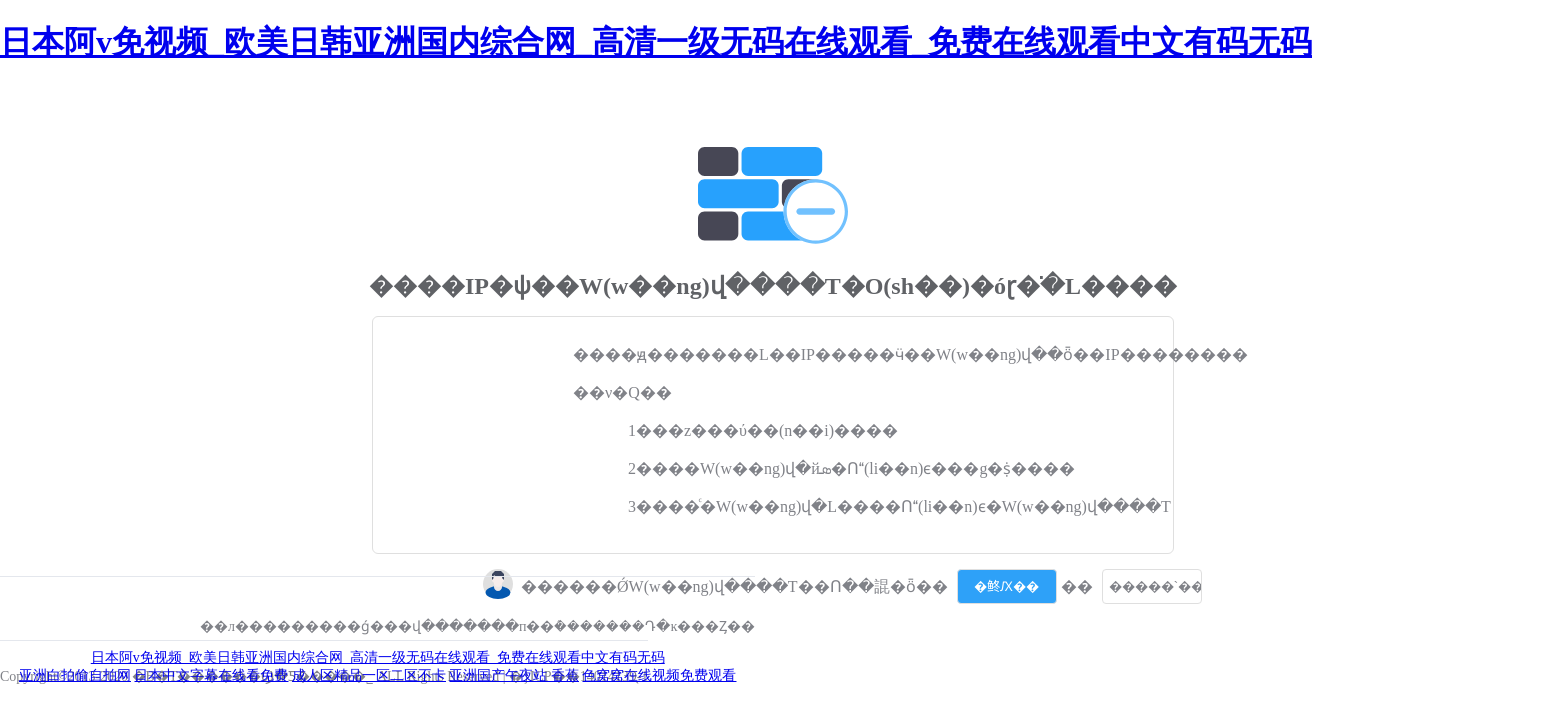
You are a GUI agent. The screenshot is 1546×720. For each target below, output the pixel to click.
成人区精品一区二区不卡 (369, 675)
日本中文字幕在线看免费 (211, 675)
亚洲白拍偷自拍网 (75, 675)
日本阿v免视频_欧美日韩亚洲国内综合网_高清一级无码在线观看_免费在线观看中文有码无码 (656, 42)
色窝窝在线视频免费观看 (659, 675)
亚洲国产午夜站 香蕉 (514, 675)
